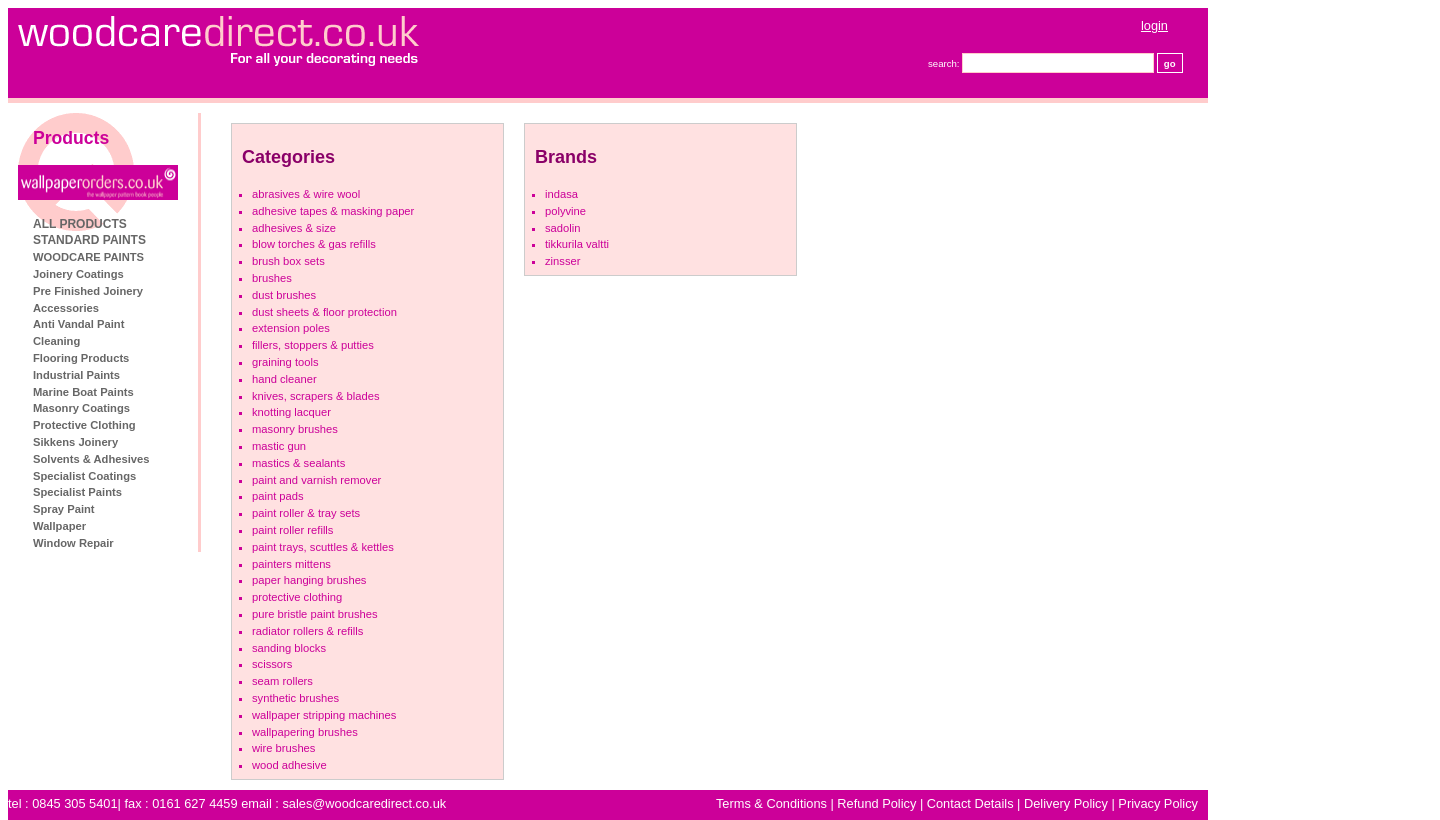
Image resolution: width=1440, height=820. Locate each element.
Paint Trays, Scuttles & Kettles (323, 547)
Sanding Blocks (289, 648)
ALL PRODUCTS (80, 224)
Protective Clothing (84, 425)
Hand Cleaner (284, 379)
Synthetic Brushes (295, 698)
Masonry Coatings (81, 408)
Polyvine (565, 211)
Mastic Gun (279, 446)
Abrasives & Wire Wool (306, 194)
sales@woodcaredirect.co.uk (364, 803)
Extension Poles (291, 328)
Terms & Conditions (771, 803)
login (1154, 25)
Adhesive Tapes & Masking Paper (333, 211)
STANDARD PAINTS (89, 240)
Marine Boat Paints (83, 392)
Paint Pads (278, 496)
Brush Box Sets (288, 261)
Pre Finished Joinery (88, 291)
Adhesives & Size (294, 228)
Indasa (561, 194)
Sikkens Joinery (75, 442)
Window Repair (73, 543)
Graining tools (285, 362)
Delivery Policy (1066, 803)
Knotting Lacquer (291, 412)
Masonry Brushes (295, 429)
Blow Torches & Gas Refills (314, 244)
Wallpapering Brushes (305, 732)
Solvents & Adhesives (91, 459)
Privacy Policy (1158, 803)
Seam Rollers (282, 681)
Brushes (272, 278)
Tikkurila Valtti (577, 244)
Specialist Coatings (84, 476)
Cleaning (56, 341)
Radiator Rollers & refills (307, 631)
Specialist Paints (77, 492)
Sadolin (562, 228)
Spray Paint (64, 509)
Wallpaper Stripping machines (324, 715)
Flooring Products (81, 358)
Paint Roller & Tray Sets (306, 513)
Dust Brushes (284, 295)
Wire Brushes (283, 748)
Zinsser (562, 261)
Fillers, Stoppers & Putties (313, 345)
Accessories (66, 308)
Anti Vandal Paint (78, 324)
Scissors (272, 664)
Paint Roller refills (292, 530)
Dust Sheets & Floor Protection (324, 312)
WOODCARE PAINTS (88, 257)
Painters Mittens (291, 564)
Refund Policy (876, 803)
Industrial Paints (76, 375)
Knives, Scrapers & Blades (315, 396)
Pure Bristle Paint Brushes (315, 614)
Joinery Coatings (78, 274)
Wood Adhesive (289, 765)
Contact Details (970, 803)
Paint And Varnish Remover (316, 480)
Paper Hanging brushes (309, 580)
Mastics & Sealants (298, 463)
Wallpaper (59, 526)
